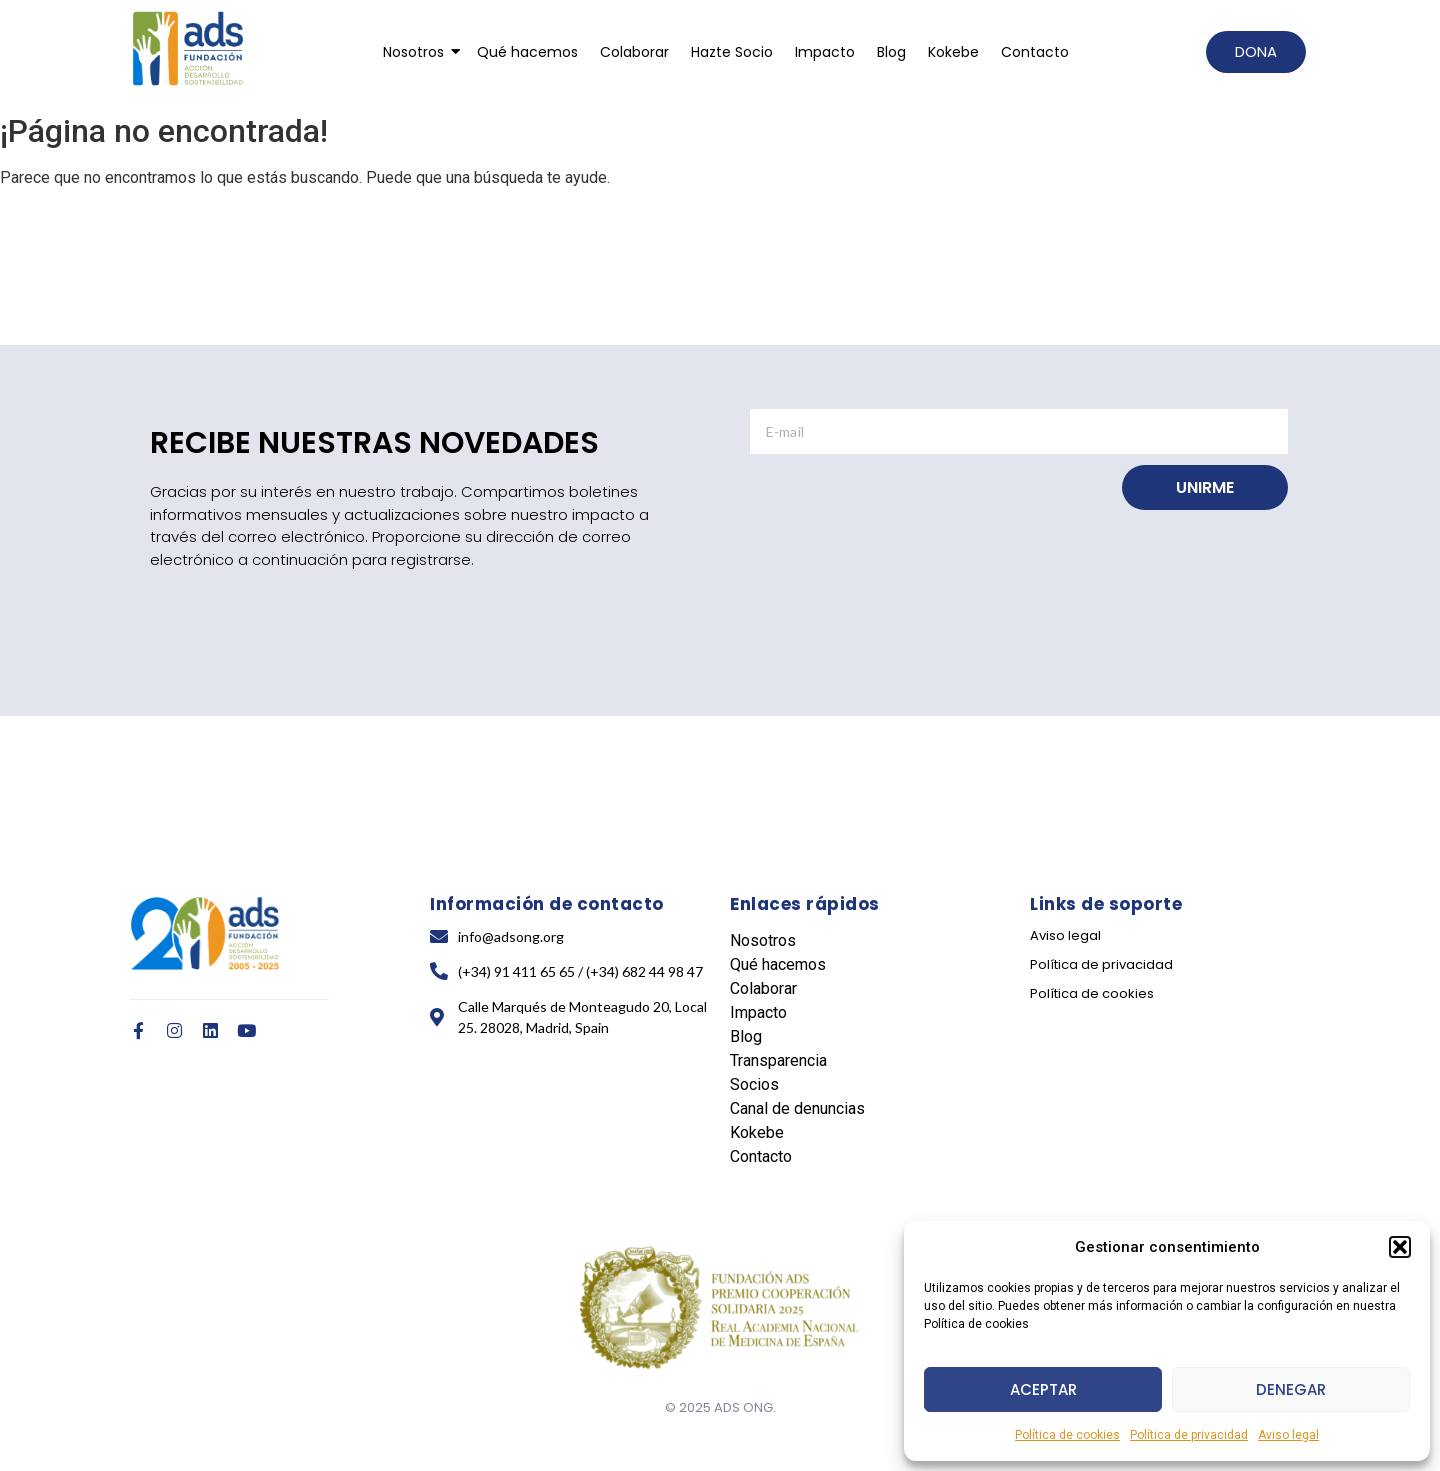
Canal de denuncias (797, 1108)
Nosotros (417, 52)
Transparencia (778, 1060)
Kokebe (953, 52)
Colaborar (634, 52)
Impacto (825, 52)
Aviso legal (1288, 1435)
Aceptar (1043, 1389)
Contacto (1035, 52)
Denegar (1291, 1389)
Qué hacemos (527, 52)
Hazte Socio (732, 52)
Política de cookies (1067, 1435)
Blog (891, 52)
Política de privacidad (1189, 1435)
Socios (754, 1084)
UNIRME (1205, 487)
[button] (1400, 1247)
